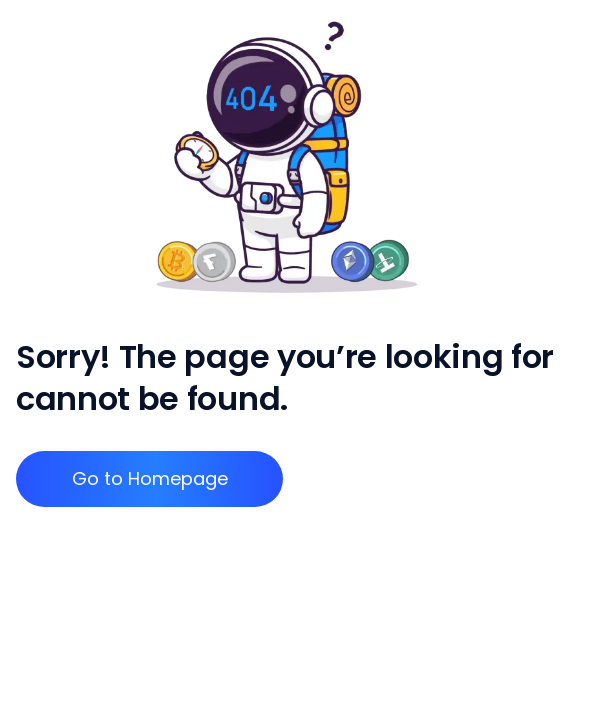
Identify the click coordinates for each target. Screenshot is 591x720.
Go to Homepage (150, 478)
